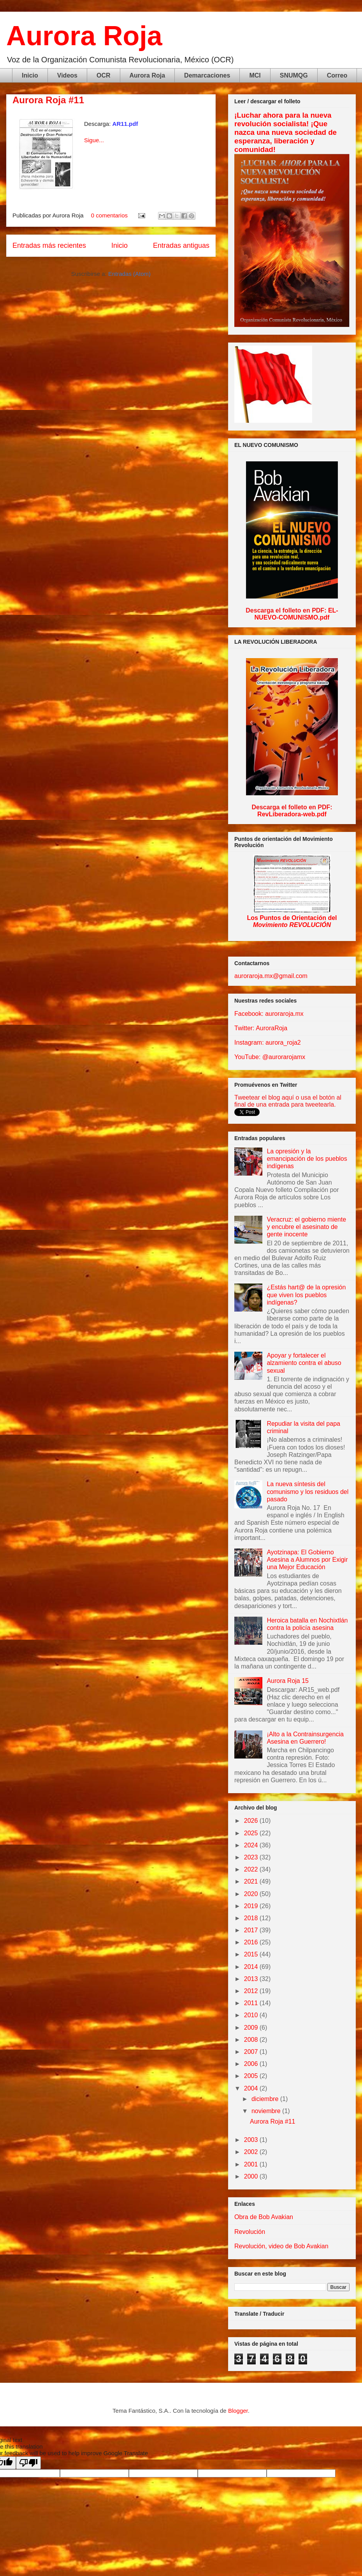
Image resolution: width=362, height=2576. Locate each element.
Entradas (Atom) (129, 273)
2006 (252, 2063)
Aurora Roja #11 (48, 100)
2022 (252, 1869)
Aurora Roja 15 (288, 1680)
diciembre (265, 2099)
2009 (252, 2027)
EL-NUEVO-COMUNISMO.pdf (296, 614)
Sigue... (94, 140)
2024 (252, 1845)
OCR (104, 75)
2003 (252, 2139)
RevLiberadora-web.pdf (292, 814)
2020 (252, 1894)
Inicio (30, 75)
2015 (252, 1954)
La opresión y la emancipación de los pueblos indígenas (307, 1158)
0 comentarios (109, 215)
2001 (252, 2164)
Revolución (249, 2231)
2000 (252, 2176)
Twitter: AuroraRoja (260, 1028)
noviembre (266, 2111)
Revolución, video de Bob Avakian (281, 2246)
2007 (252, 2051)
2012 (252, 1991)
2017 (252, 1930)
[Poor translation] (28, 2462)
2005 (252, 2076)
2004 (252, 2088)
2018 (252, 1918)
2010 (252, 2015)
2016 (252, 1942)
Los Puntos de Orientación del (292, 921)
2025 (252, 1833)
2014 (252, 1966)
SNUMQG (294, 75)
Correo (337, 75)
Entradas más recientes (49, 245)
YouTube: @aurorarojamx (269, 1057)
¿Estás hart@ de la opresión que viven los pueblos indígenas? (306, 1294)
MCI (254, 75)
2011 (252, 2003)
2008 (252, 2039)
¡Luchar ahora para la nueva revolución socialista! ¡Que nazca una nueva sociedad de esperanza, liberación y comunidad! (285, 132)
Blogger (238, 2410)
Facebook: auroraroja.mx (269, 1013)
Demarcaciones (207, 75)
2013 (252, 1979)
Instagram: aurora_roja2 (267, 1042)
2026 (252, 1820)
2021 (252, 1881)
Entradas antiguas (181, 245)
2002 (252, 2152)
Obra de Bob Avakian (263, 2217)
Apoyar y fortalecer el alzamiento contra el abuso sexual (304, 1363)
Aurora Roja (84, 36)
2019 (252, 1906)
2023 (252, 1857)
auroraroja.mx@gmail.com (271, 976)
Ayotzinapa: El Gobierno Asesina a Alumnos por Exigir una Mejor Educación (307, 1559)
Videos (67, 75)
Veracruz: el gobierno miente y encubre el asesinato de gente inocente (306, 1227)
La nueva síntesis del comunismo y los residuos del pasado (307, 1491)
